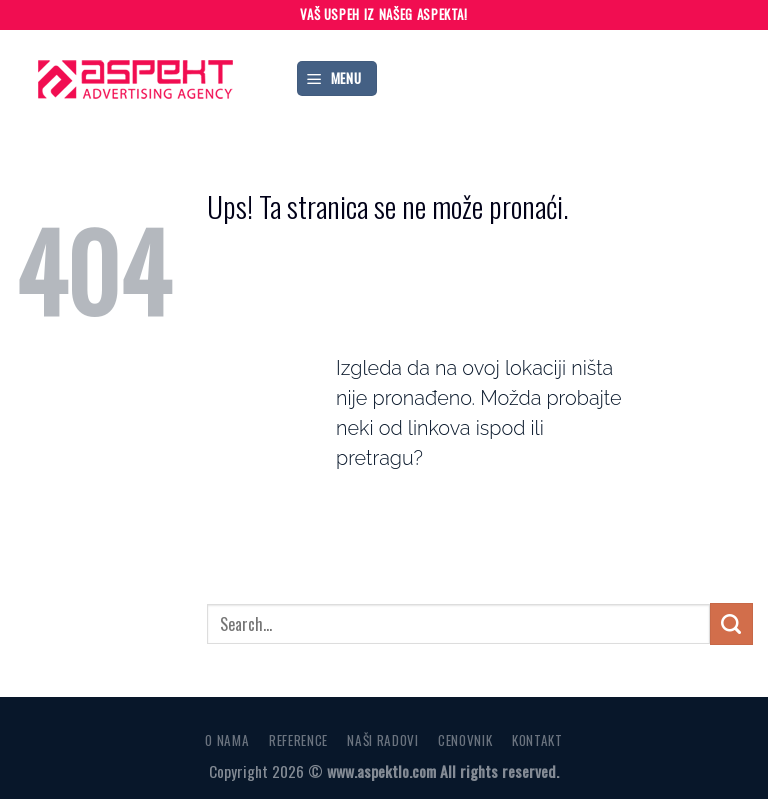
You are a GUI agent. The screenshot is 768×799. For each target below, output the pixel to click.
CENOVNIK (465, 739)
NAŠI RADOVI (382, 739)
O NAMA (227, 739)
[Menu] (337, 78)
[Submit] (731, 624)
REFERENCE (298, 739)
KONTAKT (537, 739)
